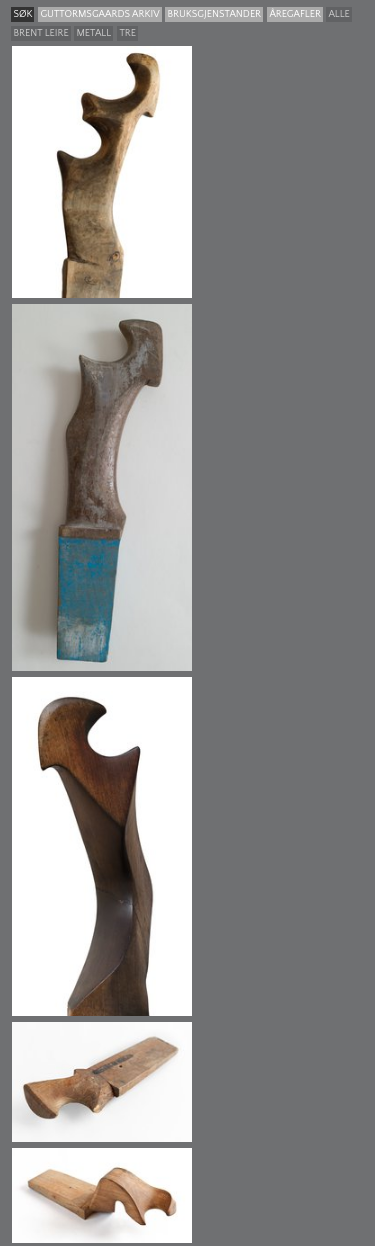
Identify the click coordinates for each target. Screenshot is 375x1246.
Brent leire (40, 33)
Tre (127, 33)
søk (22, 14)
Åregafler (294, 14)
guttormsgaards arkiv (99, 14)
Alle (338, 14)
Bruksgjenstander (214, 14)
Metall (93, 33)
